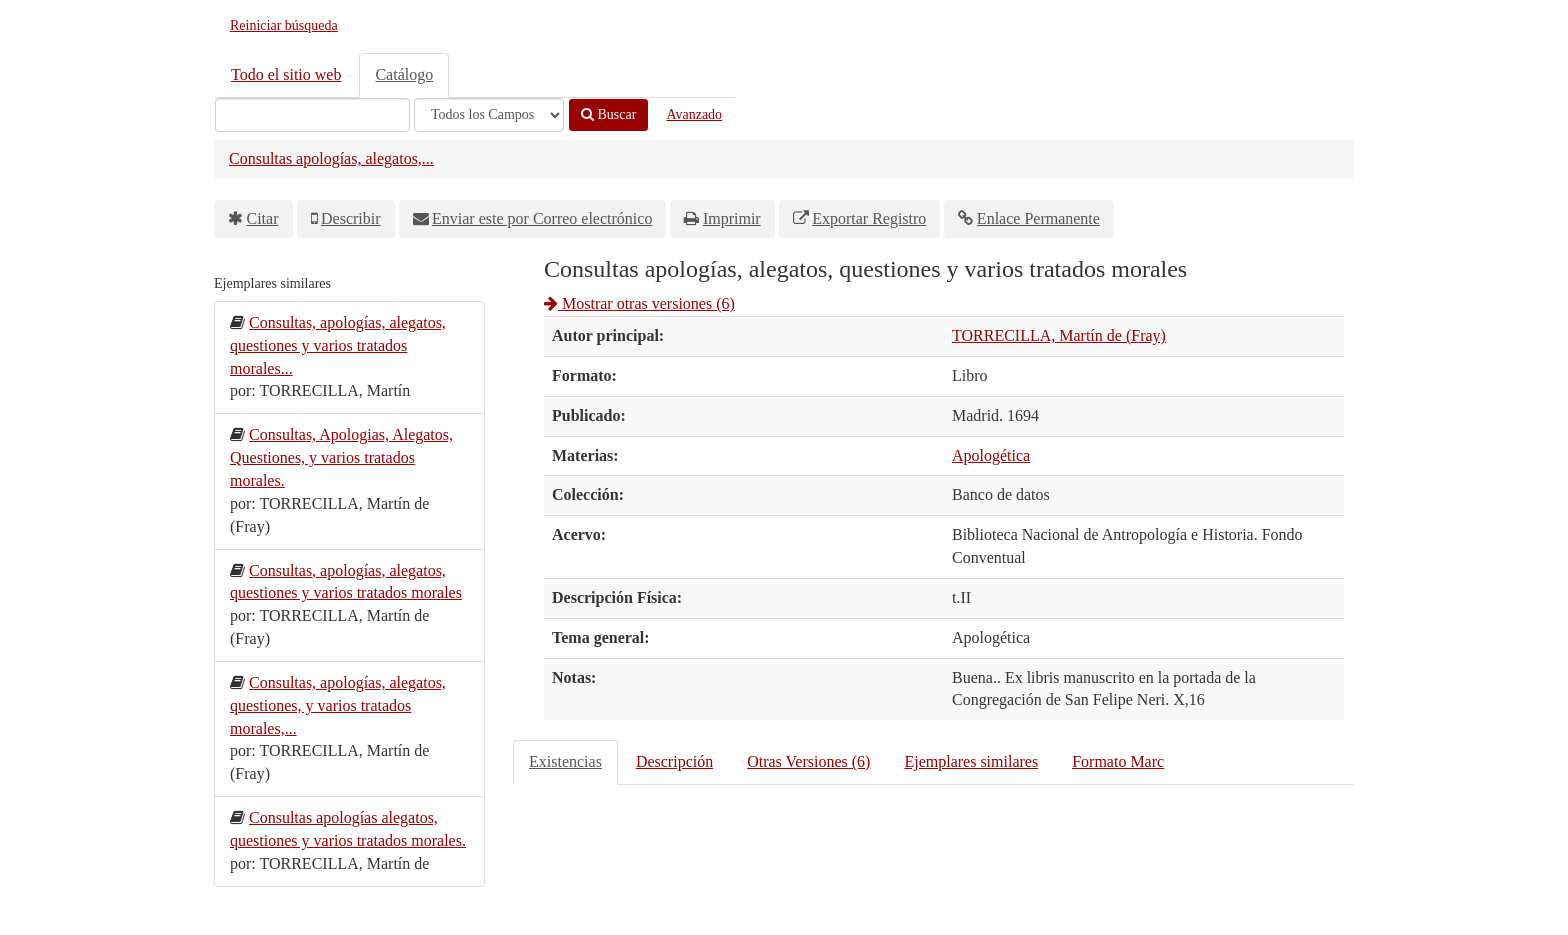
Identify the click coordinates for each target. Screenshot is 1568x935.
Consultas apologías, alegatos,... (331, 158)
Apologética (991, 455)
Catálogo (404, 74)
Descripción (674, 761)
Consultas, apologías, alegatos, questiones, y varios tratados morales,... (338, 705)
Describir (351, 218)
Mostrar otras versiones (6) (639, 303)
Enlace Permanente (1038, 218)
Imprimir (732, 218)
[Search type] (489, 115)
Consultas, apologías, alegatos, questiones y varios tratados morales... (338, 345)
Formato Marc (1118, 761)
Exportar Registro (869, 218)
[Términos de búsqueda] (312, 115)
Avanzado (694, 114)
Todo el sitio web (286, 74)
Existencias (565, 761)
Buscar (608, 114)
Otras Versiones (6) (808, 761)
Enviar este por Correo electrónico (542, 218)
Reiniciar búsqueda (284, 25)
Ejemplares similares (971, 761)
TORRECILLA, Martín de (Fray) (1059, 335)
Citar (263, 218)
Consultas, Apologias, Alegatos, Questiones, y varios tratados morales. (341, 457)
